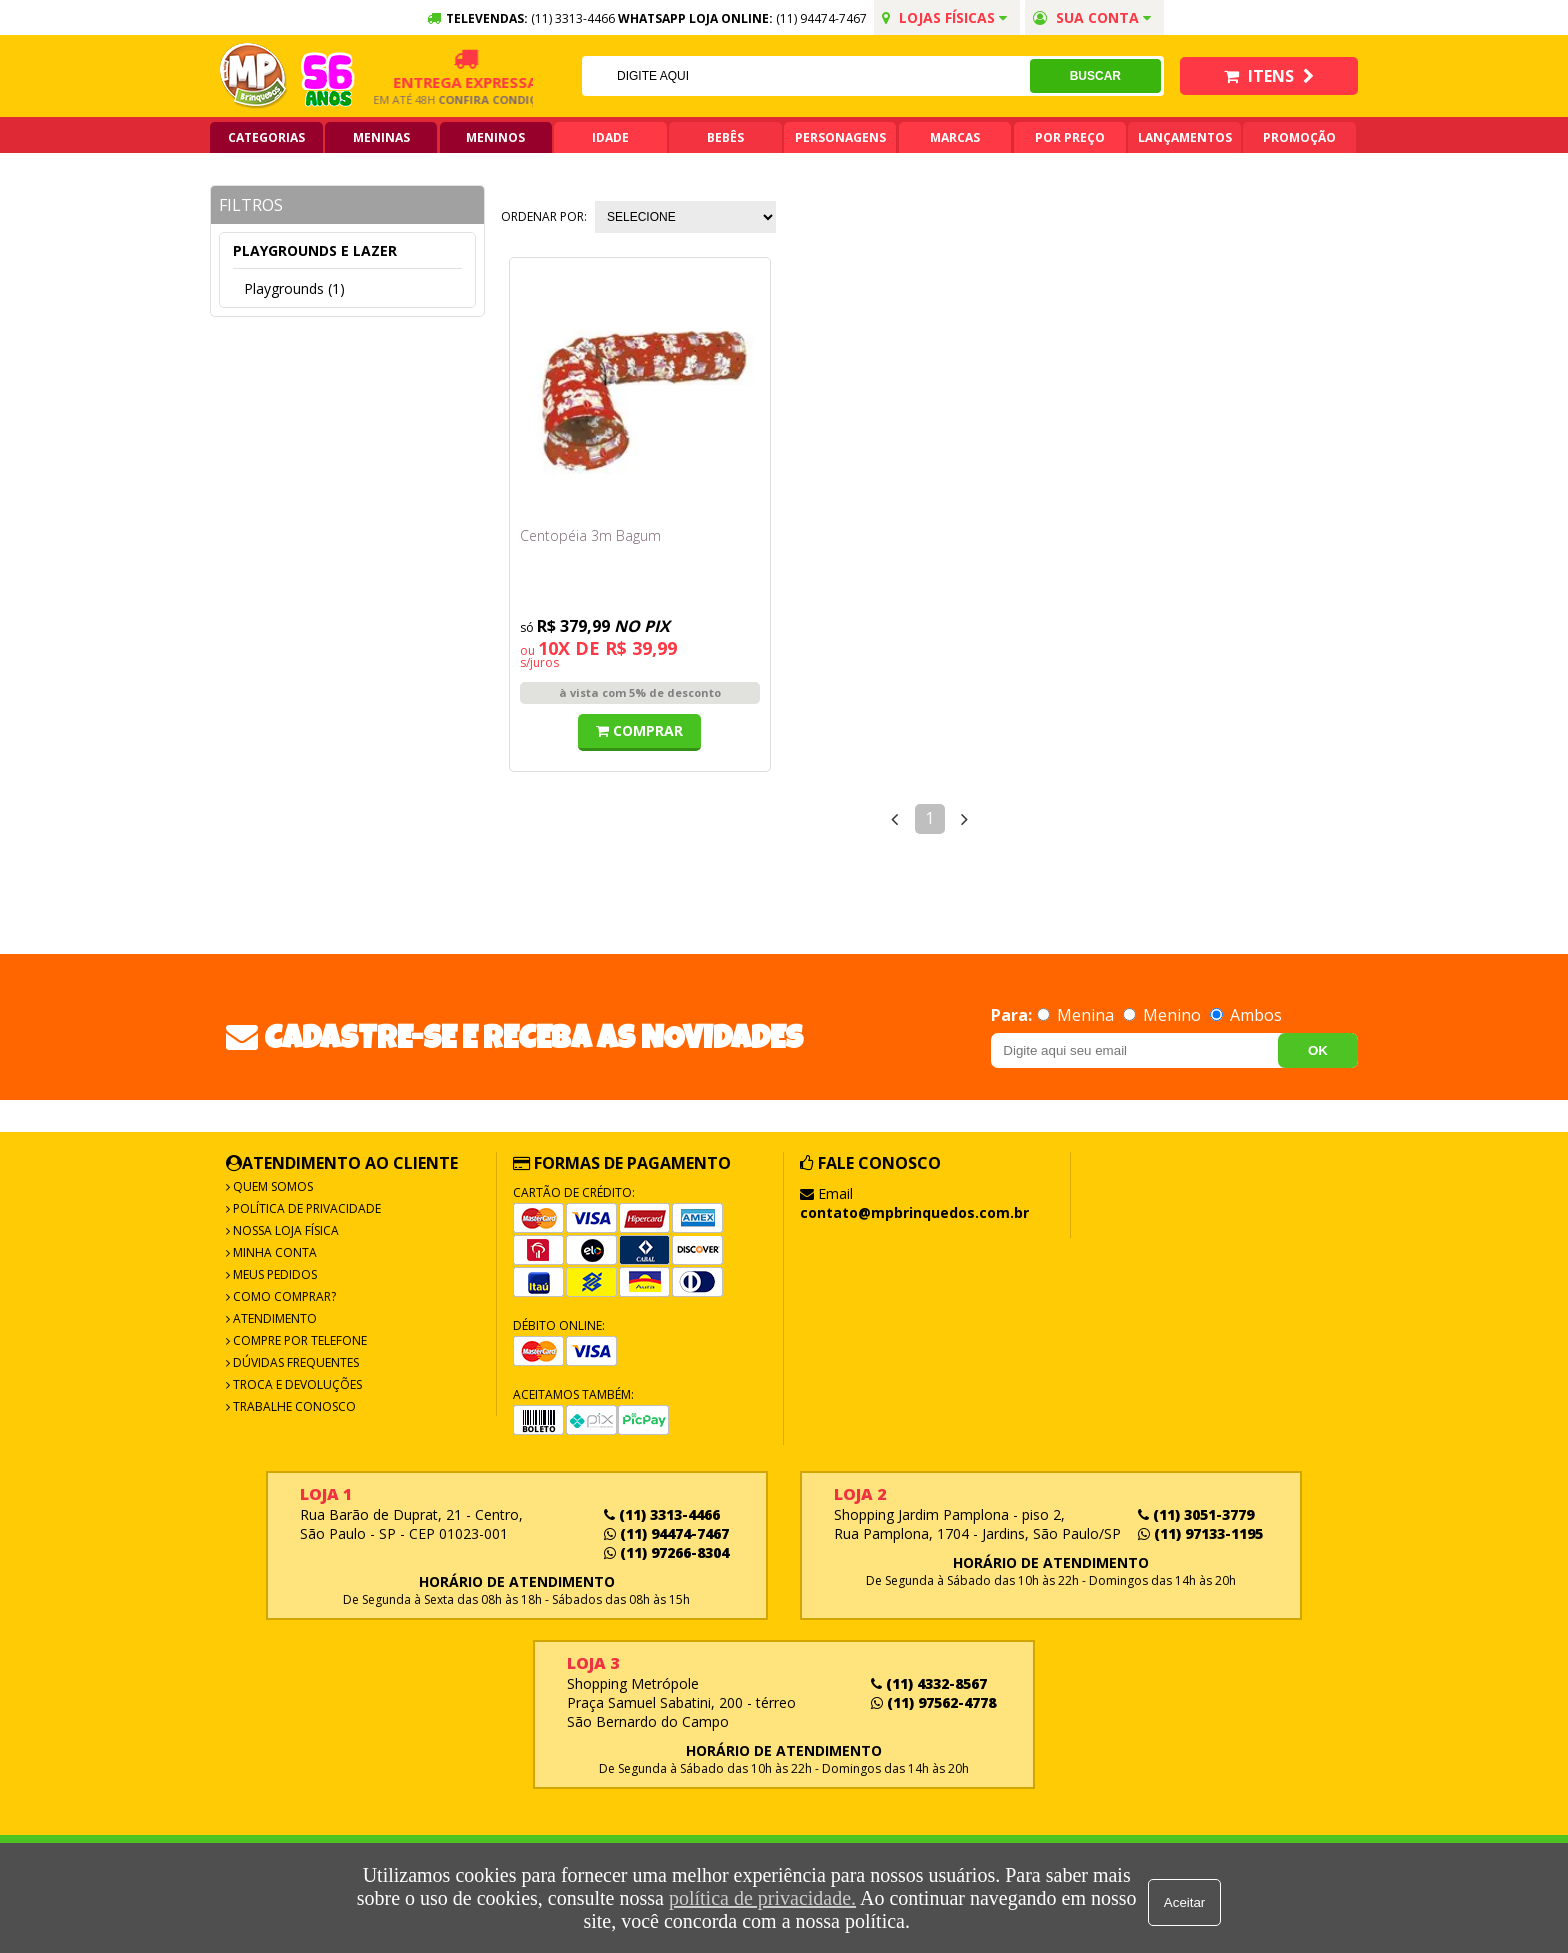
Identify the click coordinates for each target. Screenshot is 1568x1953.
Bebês (725, 137)
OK (1318, 1050)
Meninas (381, 137)
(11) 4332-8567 (929, 1683)
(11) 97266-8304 (666, 1552)
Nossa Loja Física (284, 1230)
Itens (1269, 76)
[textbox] (805, 76)
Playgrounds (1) (294, 288)
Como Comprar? (283, 1296)
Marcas (955, 137)
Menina (1077, 1015)
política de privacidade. (758, 1898)
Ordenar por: (544, 216)
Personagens (840, 137)
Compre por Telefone (298, 1340)
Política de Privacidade (305, 1208)
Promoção (1299, 137)
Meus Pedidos (273, 1274)
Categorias (266, 137)
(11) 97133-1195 (1200, 1533)
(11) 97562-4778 (933, 1702)
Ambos (1246, 1015)
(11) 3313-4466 (662, 1514)
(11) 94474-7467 (821, 18)
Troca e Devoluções (296, 1384)
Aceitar (1188, 1898)
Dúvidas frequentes (294, 1362)
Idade (610, 137)
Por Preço (1070, 137)
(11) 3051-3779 (1196, 1514)
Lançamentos (1185, 137)
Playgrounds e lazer (315, 250)
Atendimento (273, 1318)
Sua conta (1092, 17)
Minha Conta (273, 1252)
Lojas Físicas (944, 17)
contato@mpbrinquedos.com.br (914, 1212)
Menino (1164, 1015)
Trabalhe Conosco (293, 1406)
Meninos (495, 137)
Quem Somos (271, 1186)
